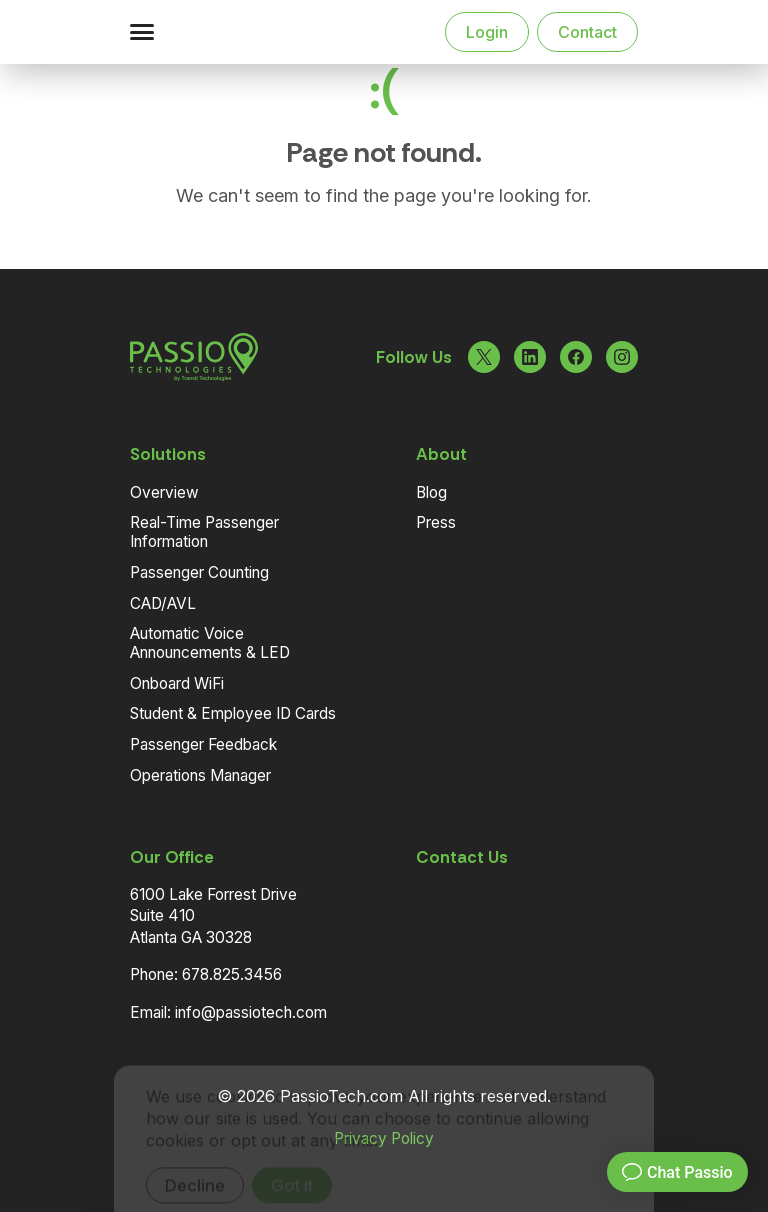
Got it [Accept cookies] (292, 1158)
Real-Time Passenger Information (204, 532)
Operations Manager (200, 775)
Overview (164, 492)
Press (436, 522)
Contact (587, 32)
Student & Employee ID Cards (233, 713)
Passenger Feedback (203, 744)
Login (487, 32)
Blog (431, 492)
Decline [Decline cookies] (195, 1158)
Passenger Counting (199, 572)
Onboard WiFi (177, 683)
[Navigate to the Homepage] (234, 32)
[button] (142, 32)
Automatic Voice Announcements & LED (210, 643)
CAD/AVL (163, 603)
